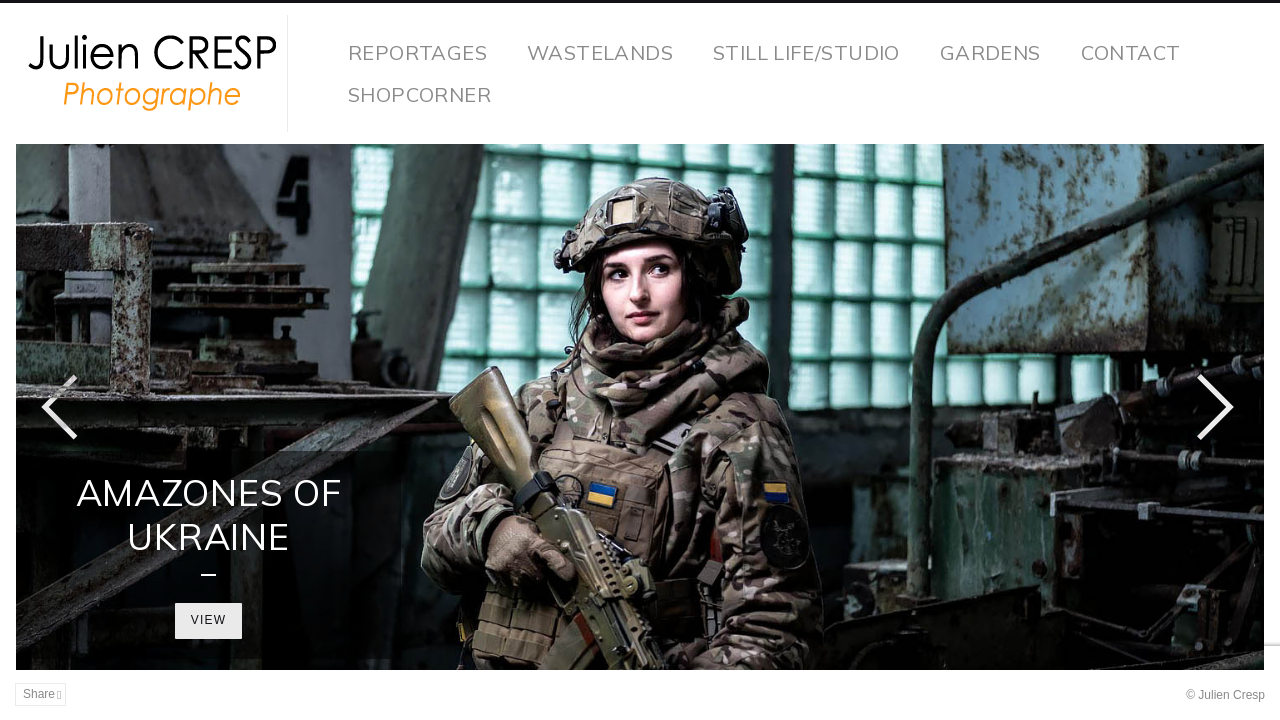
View (208, 620)
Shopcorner (419, 94)
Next (1215, 407)
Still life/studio (806, 52)
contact (1131, 52)
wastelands (600, 52)
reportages (417, 52)
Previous (60, 407)
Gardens (990, 52)
